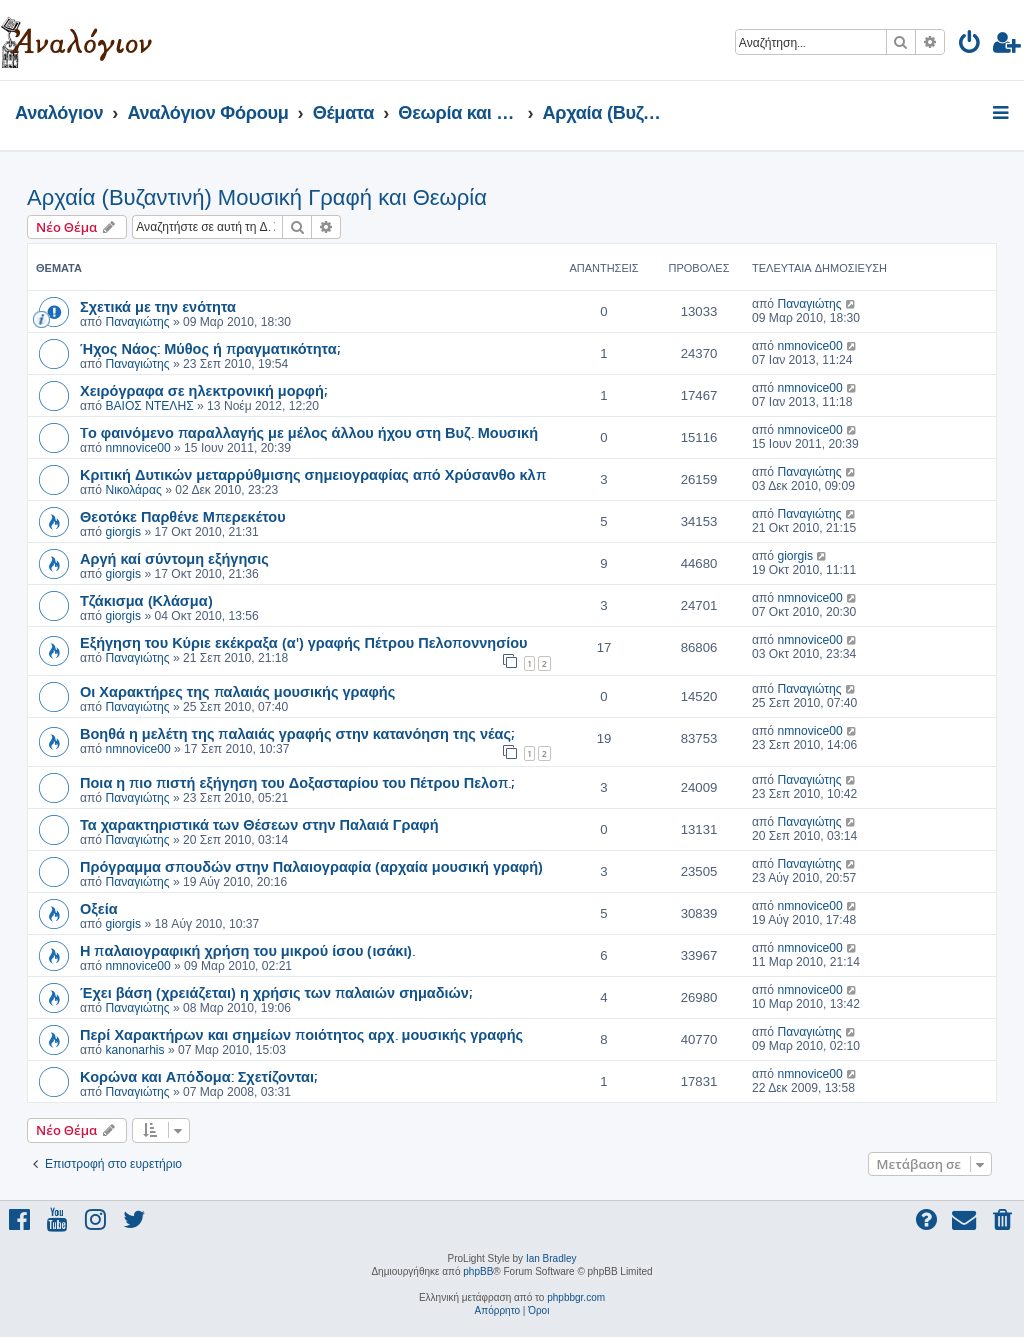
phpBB (478, 1271)
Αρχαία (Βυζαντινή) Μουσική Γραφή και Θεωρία (257, 197)
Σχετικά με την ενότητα (158, 306)
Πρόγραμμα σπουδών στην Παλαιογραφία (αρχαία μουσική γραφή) (311, 866)
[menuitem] (970, 45)
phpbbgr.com (576, 1297)
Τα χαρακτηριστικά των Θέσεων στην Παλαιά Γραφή (259, 824)
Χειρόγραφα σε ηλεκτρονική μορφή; (203, 390)
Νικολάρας (133, 490)
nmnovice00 (809, 346)
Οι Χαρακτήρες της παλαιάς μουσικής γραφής (237, 691)
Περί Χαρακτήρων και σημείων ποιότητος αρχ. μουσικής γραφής (301, 1034)
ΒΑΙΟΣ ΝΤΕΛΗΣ (149, 406)
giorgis (123, 532)
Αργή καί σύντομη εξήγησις (174, 558)
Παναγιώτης (137, 322)
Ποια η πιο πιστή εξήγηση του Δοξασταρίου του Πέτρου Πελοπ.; (297, 782)
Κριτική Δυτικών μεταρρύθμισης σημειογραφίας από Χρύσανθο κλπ (313, 474)
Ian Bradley (551, 1258)
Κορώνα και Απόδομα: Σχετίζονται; (198, 1076)
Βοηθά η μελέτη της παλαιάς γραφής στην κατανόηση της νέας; (297, 733)
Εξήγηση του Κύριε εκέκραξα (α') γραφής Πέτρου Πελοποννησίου (304, 642)
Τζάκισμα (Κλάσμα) (146, 600)
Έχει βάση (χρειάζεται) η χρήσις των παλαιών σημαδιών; (276, 992)
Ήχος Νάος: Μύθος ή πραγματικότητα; (210, 348)
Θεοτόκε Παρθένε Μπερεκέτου (183, 516)
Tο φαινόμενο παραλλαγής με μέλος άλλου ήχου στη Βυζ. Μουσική (309, 432)
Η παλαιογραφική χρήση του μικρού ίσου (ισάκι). (247, 950)
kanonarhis (134, 1050)
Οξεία (99, 908)
